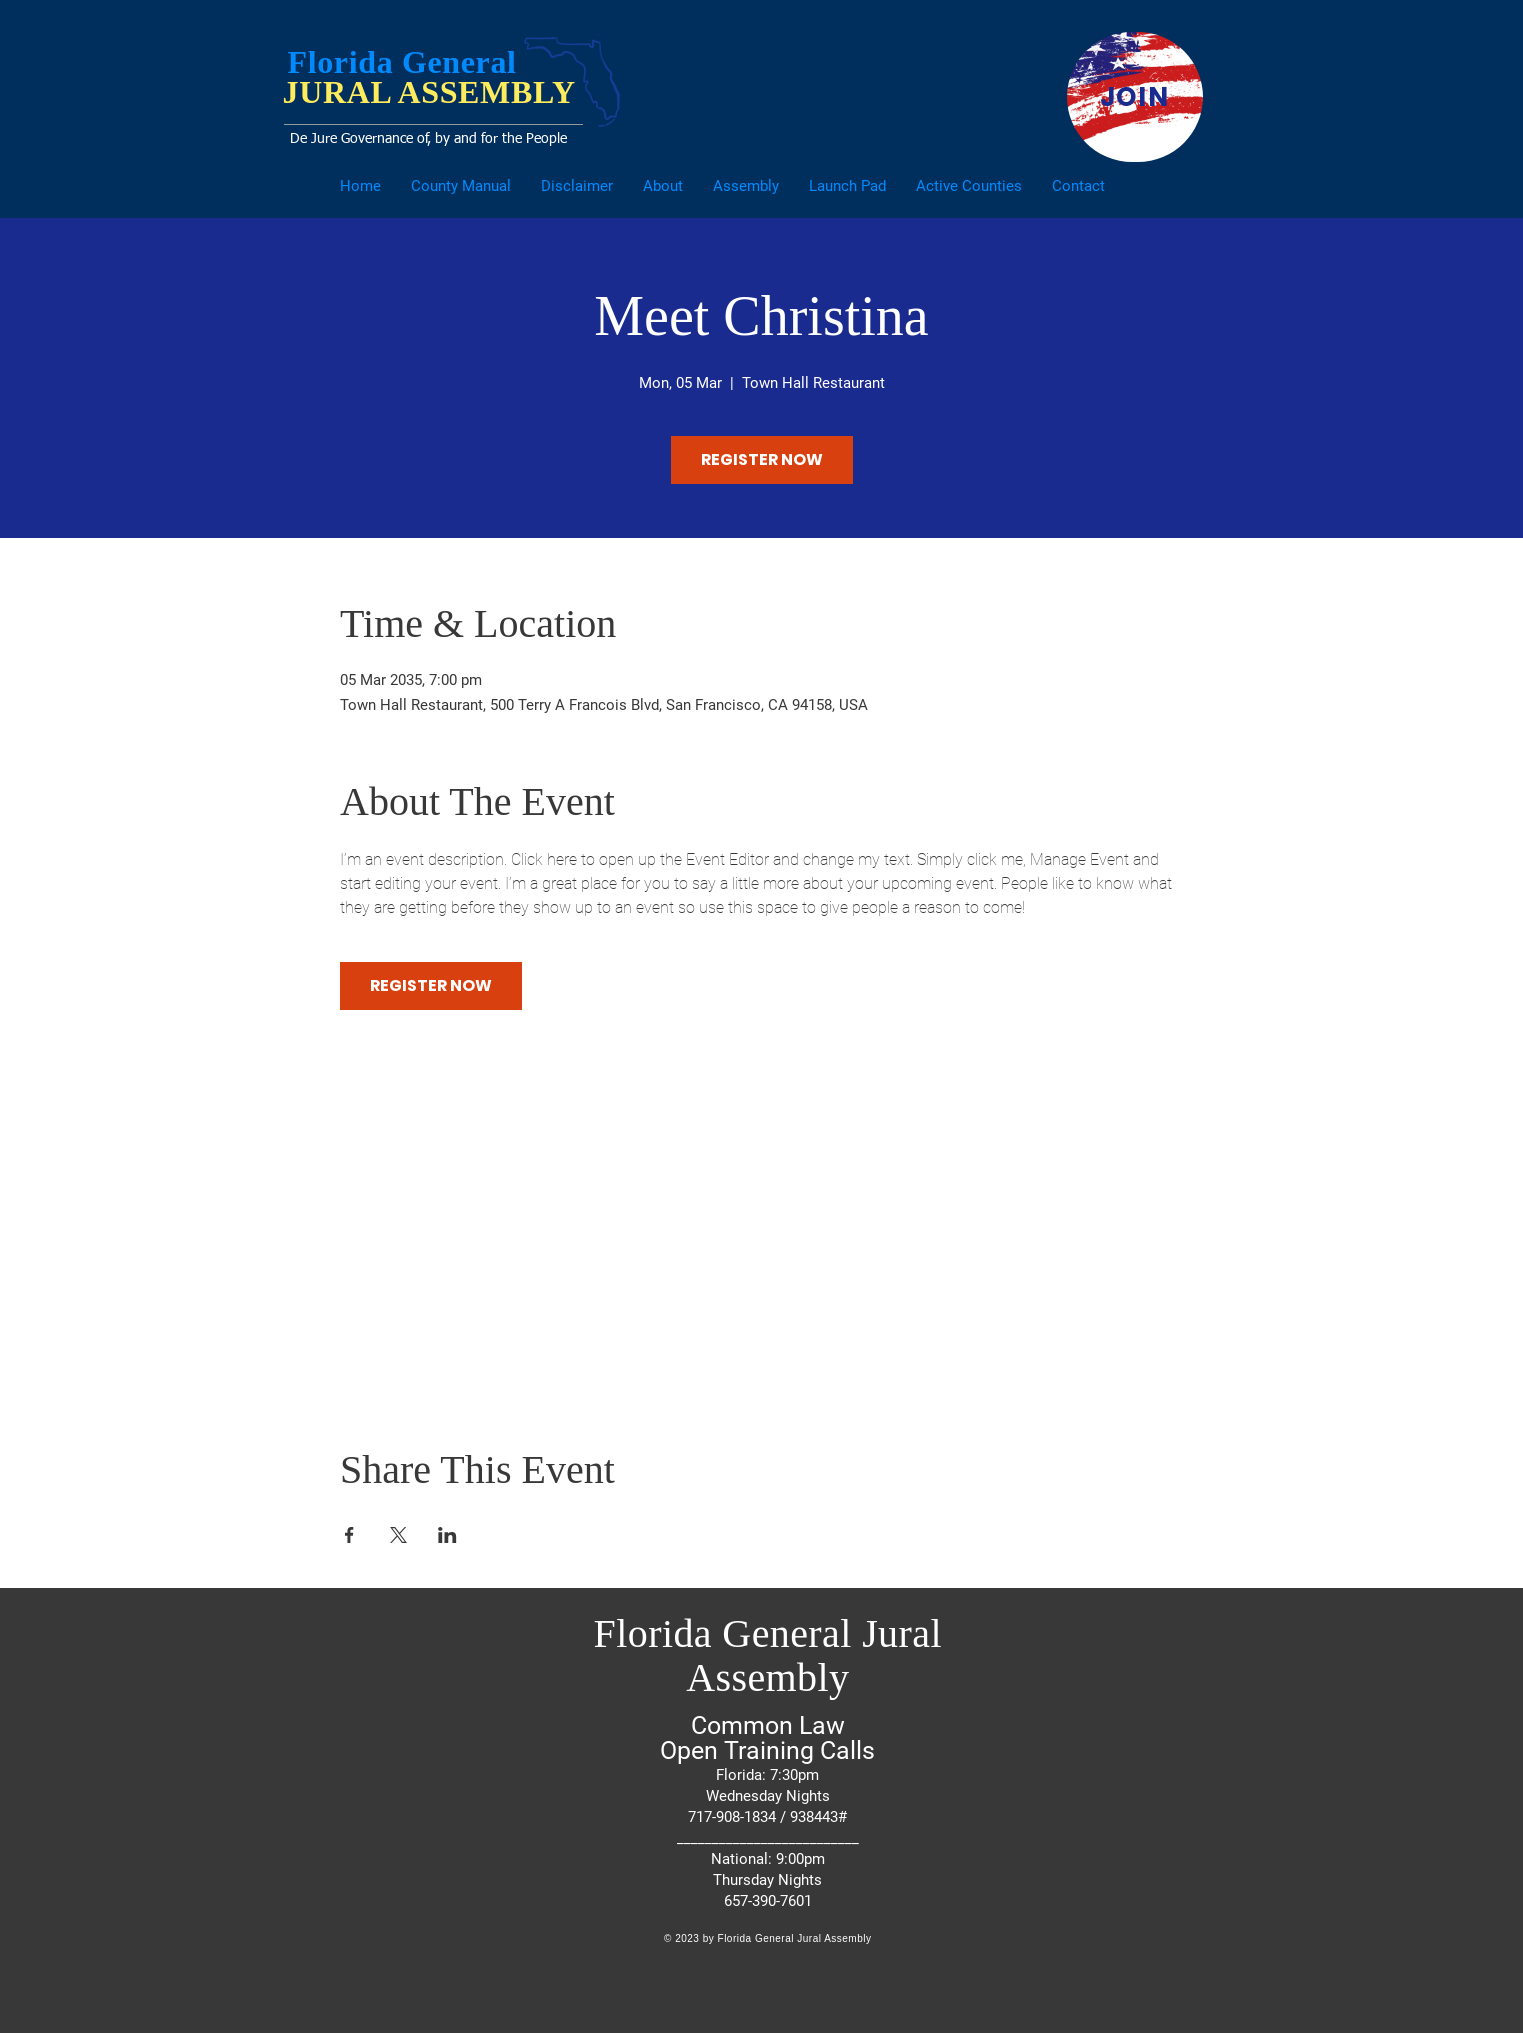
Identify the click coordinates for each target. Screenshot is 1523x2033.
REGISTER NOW (762, 459)
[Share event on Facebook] (349, 1535)
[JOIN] (1135, 97)
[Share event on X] (398, 1535)
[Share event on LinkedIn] (447, 1535)
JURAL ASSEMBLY (429, 92)
